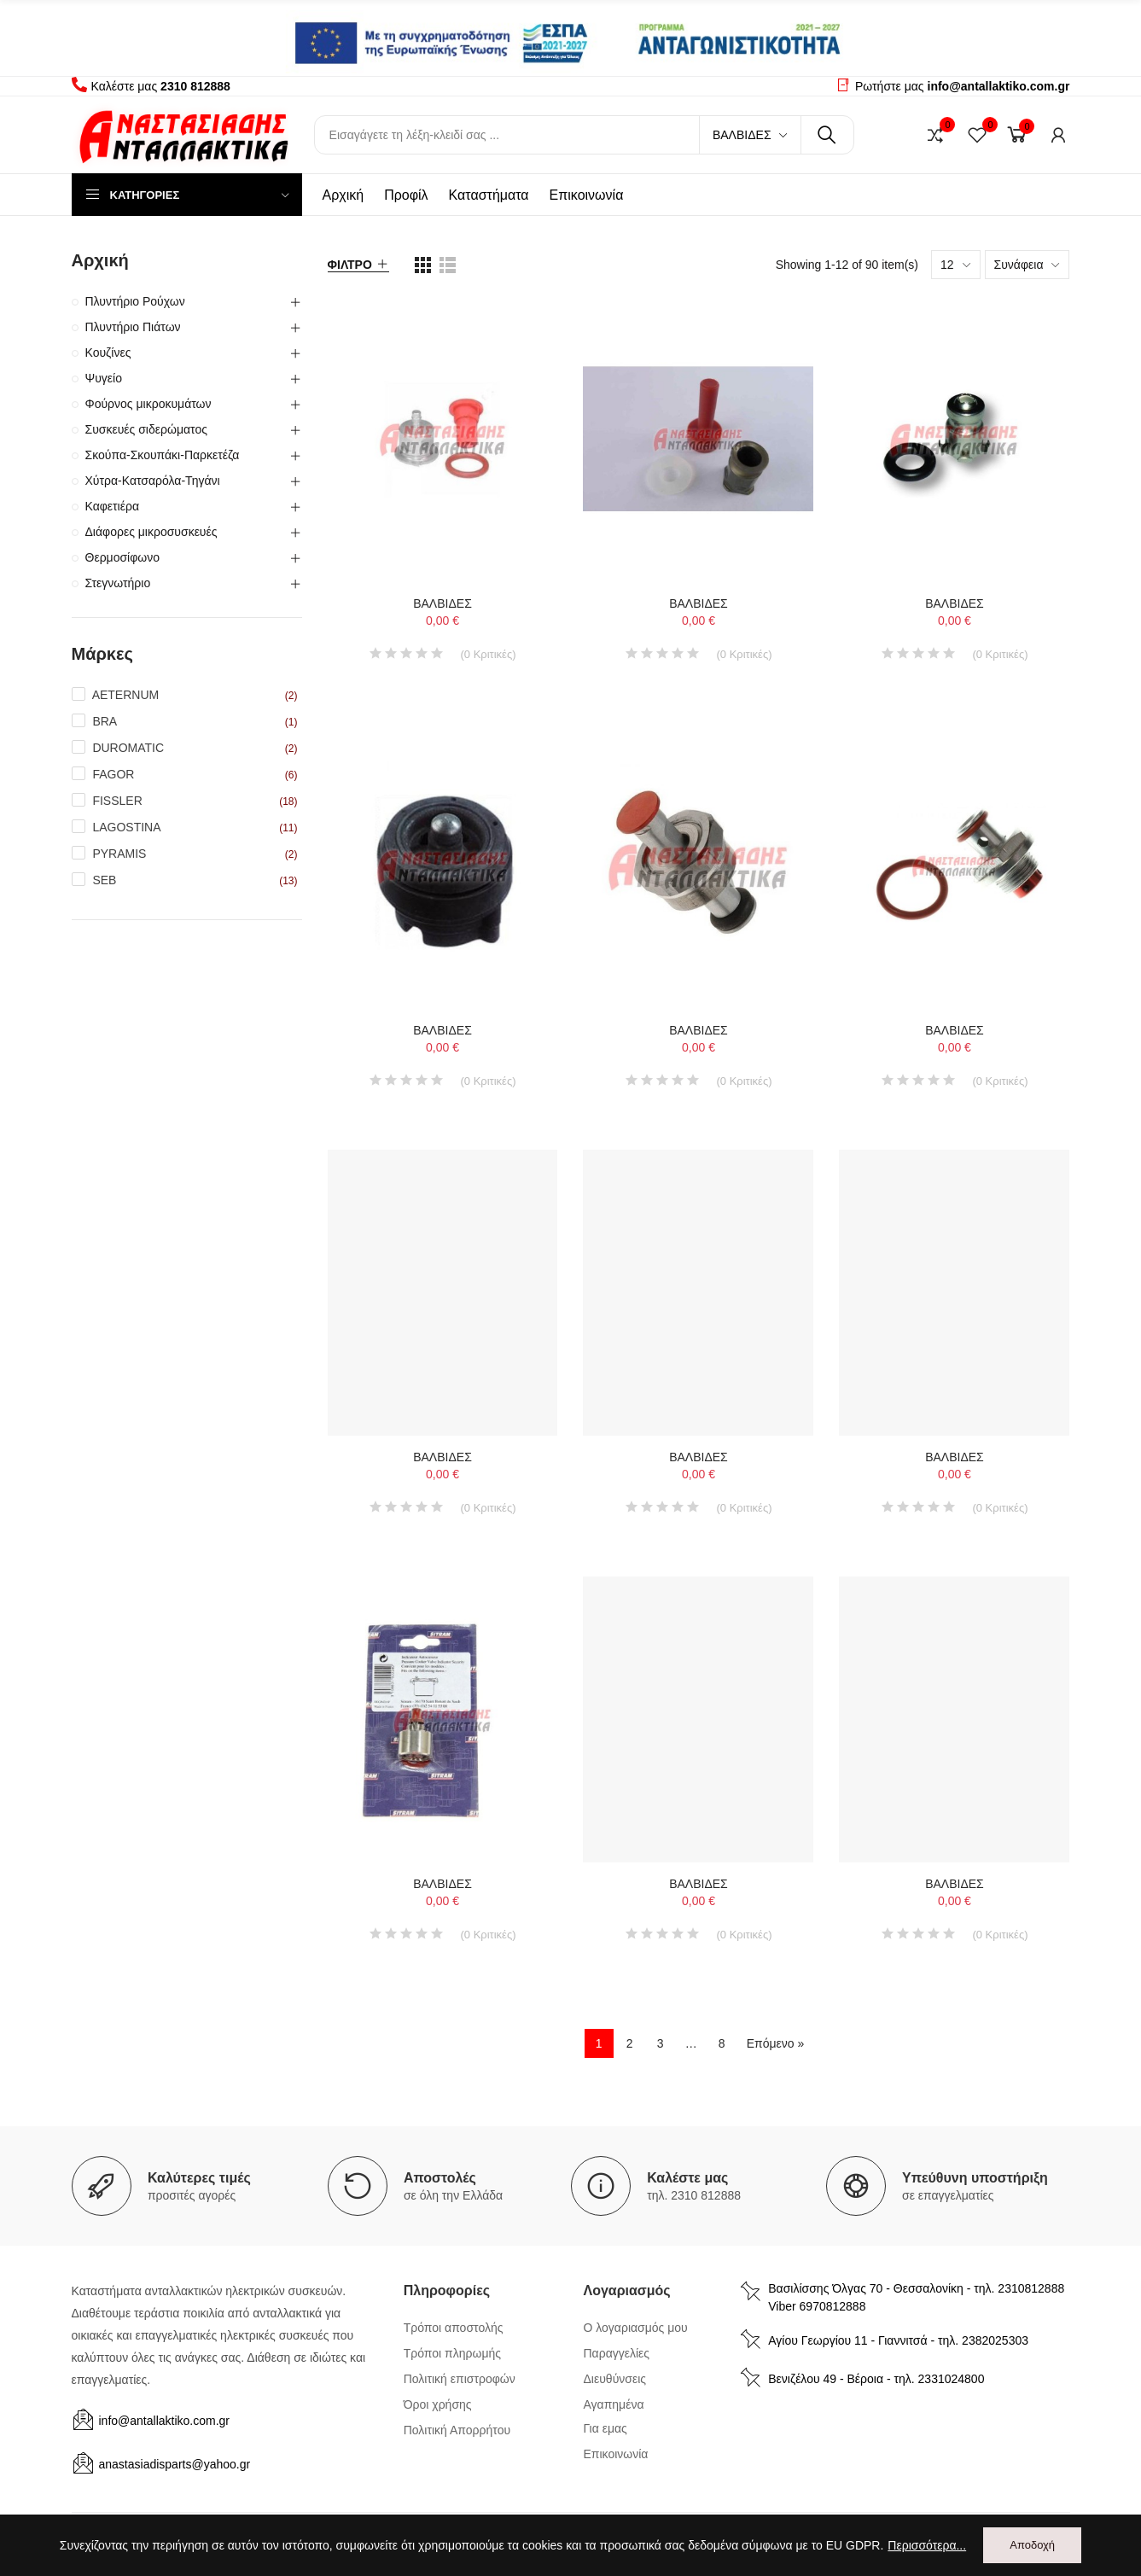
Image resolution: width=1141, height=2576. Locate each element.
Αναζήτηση (827, 134)
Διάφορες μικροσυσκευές (151, 532)
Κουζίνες (108, 352)
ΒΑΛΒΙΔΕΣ (442, 603)
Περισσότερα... (927, 2545)
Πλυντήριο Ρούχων (135, 301)
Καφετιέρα (112, 506)
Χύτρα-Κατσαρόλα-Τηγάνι (152, 480)
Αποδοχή (1032, 2544)
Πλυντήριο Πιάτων (133, 327)
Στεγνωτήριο (118, 583)
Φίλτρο (350, 264)
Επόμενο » (776, 2043)
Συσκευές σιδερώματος (146, 429)
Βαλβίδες (742, 135)
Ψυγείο (104, 378)
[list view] (423, 265)
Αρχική (100, 260)
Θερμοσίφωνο (122, 557)
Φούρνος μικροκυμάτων (148, 404)
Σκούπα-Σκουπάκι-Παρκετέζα (162, 455)
